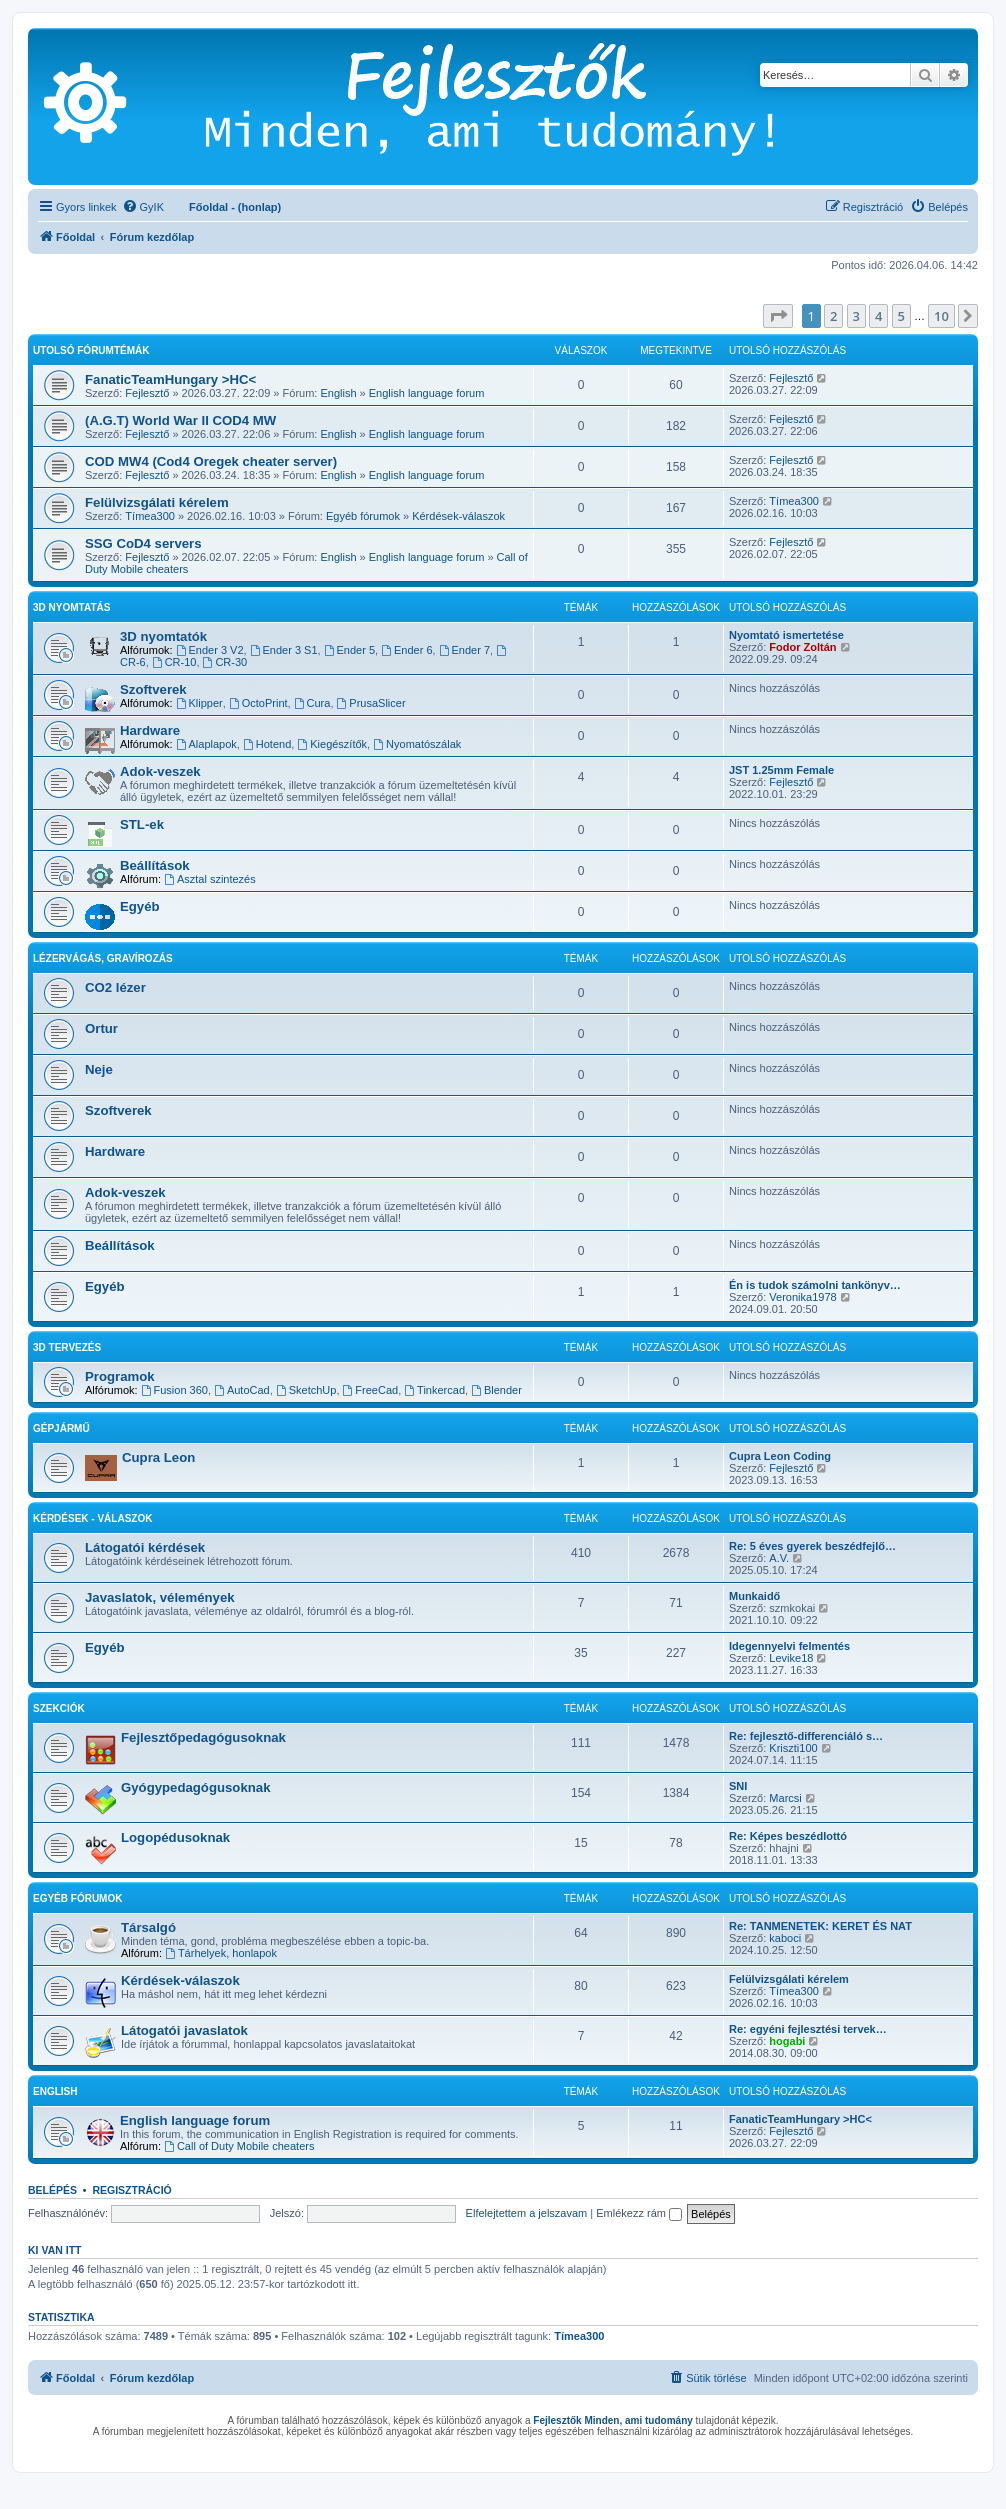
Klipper (199, 703)
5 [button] (901, 316)
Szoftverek (153, 689)
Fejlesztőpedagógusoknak (203, 1737)
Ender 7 (464, 650)
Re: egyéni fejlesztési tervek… (808, 2029)
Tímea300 (150, 516)
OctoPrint (258, 703)
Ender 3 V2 (210, 650)
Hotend (267, 744)
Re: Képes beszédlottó (788, 1836)
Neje (99, 1069)
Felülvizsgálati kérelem (157, 502)
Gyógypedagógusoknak (196, 1787)
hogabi (787, 2041)
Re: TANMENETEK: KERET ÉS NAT (820, 1926)
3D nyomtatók (163, 636)
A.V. (779, 1558)
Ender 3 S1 (284, 650)
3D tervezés (67, 1347)
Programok (120, 1376)
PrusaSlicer (371, 703)
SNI (738, 1786)
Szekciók (59, 1708)
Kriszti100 (793, 1748)
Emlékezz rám (639, 2213)
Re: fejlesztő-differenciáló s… (806, 1736)
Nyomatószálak (417, 744)
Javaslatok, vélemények (160, 1597)
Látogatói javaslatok (184, 2030)
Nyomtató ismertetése (786, 635)
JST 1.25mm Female (781, 770)
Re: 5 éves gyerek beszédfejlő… (812, 1546)
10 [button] (941, 316)
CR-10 (174, 662)
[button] (778, 316)
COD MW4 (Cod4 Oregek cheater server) (211, 461)
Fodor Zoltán (802, 647)
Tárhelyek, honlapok (221, 1953)
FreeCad (371, 1390)
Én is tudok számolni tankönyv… (815, 1285)
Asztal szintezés (210, 879)
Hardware (150, 730)
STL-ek (142, 824)
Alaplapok (206, 744)
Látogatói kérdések (145, 1547)
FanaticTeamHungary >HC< (170, 379)
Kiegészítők (332, 744)
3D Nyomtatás (71, 607)
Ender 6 (406, 650)
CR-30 (225, 662)
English (338, 393)
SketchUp (306, 1390)
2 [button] (833, 316)
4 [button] (878, 316)
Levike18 (791, 1658)
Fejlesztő (147, 393)
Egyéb (140, 906)
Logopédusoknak (175, 1837)
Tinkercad (434, 1390)
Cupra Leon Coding (780, 1456)
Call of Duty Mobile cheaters (239, 2146)
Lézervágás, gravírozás (103, 958)
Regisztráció (131, 2190)
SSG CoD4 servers (143, 543)
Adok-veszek (160, 771)
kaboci (785, 1938)
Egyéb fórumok (363, 516)
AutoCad (242, 1390)
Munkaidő (754, 1596)
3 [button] (856, 316)
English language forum (427, 393)
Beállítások (155, 865)
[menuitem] (143, 207)
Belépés (52, 2190)
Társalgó (148, 1927)
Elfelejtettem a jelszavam (527, 2213)
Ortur (101, 1028)
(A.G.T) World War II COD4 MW (180, 420)
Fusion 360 (174, 1390)
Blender (496, 1390)
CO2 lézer (115, 987)
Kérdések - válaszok (92, 1518)
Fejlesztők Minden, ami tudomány (612, 2420)
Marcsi (785, 1798)
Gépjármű (61, 1428)
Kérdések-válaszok (458, 516)
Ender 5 (349, 650)
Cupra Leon (158, 1457)
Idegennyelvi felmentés (789, 1646)
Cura (312, 703)
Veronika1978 (802, 1297)
